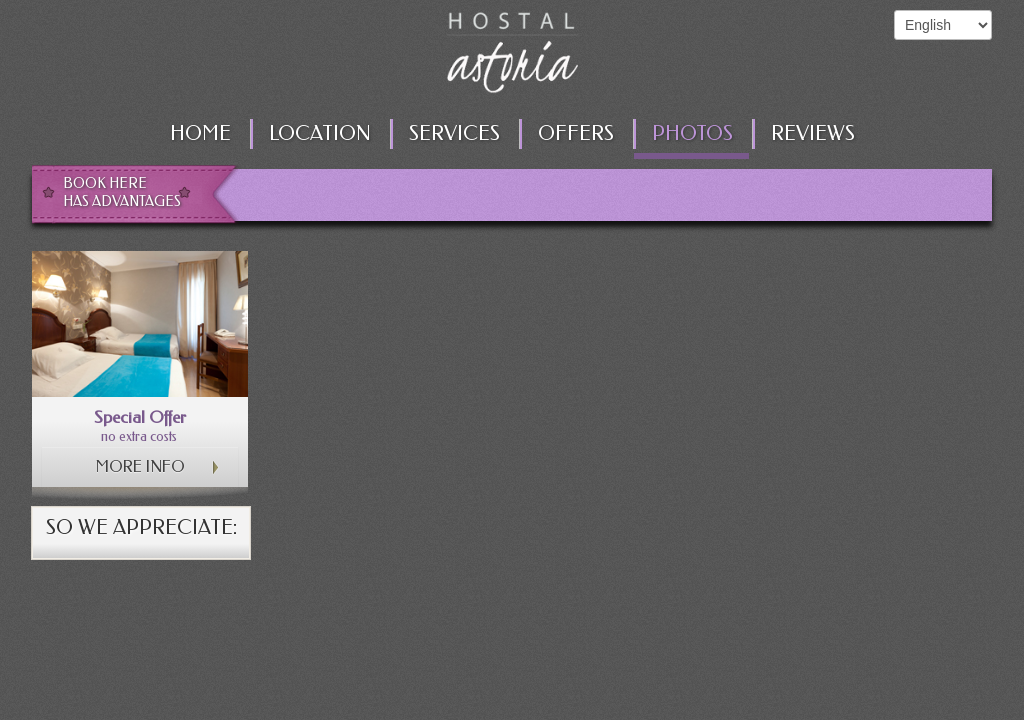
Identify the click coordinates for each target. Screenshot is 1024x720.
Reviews (813, 133)
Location (320, 133)
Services (454, 133)
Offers (576, 133)
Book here (127, 193)
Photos (692, 133)
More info (140, 466)
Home (200, 133)
